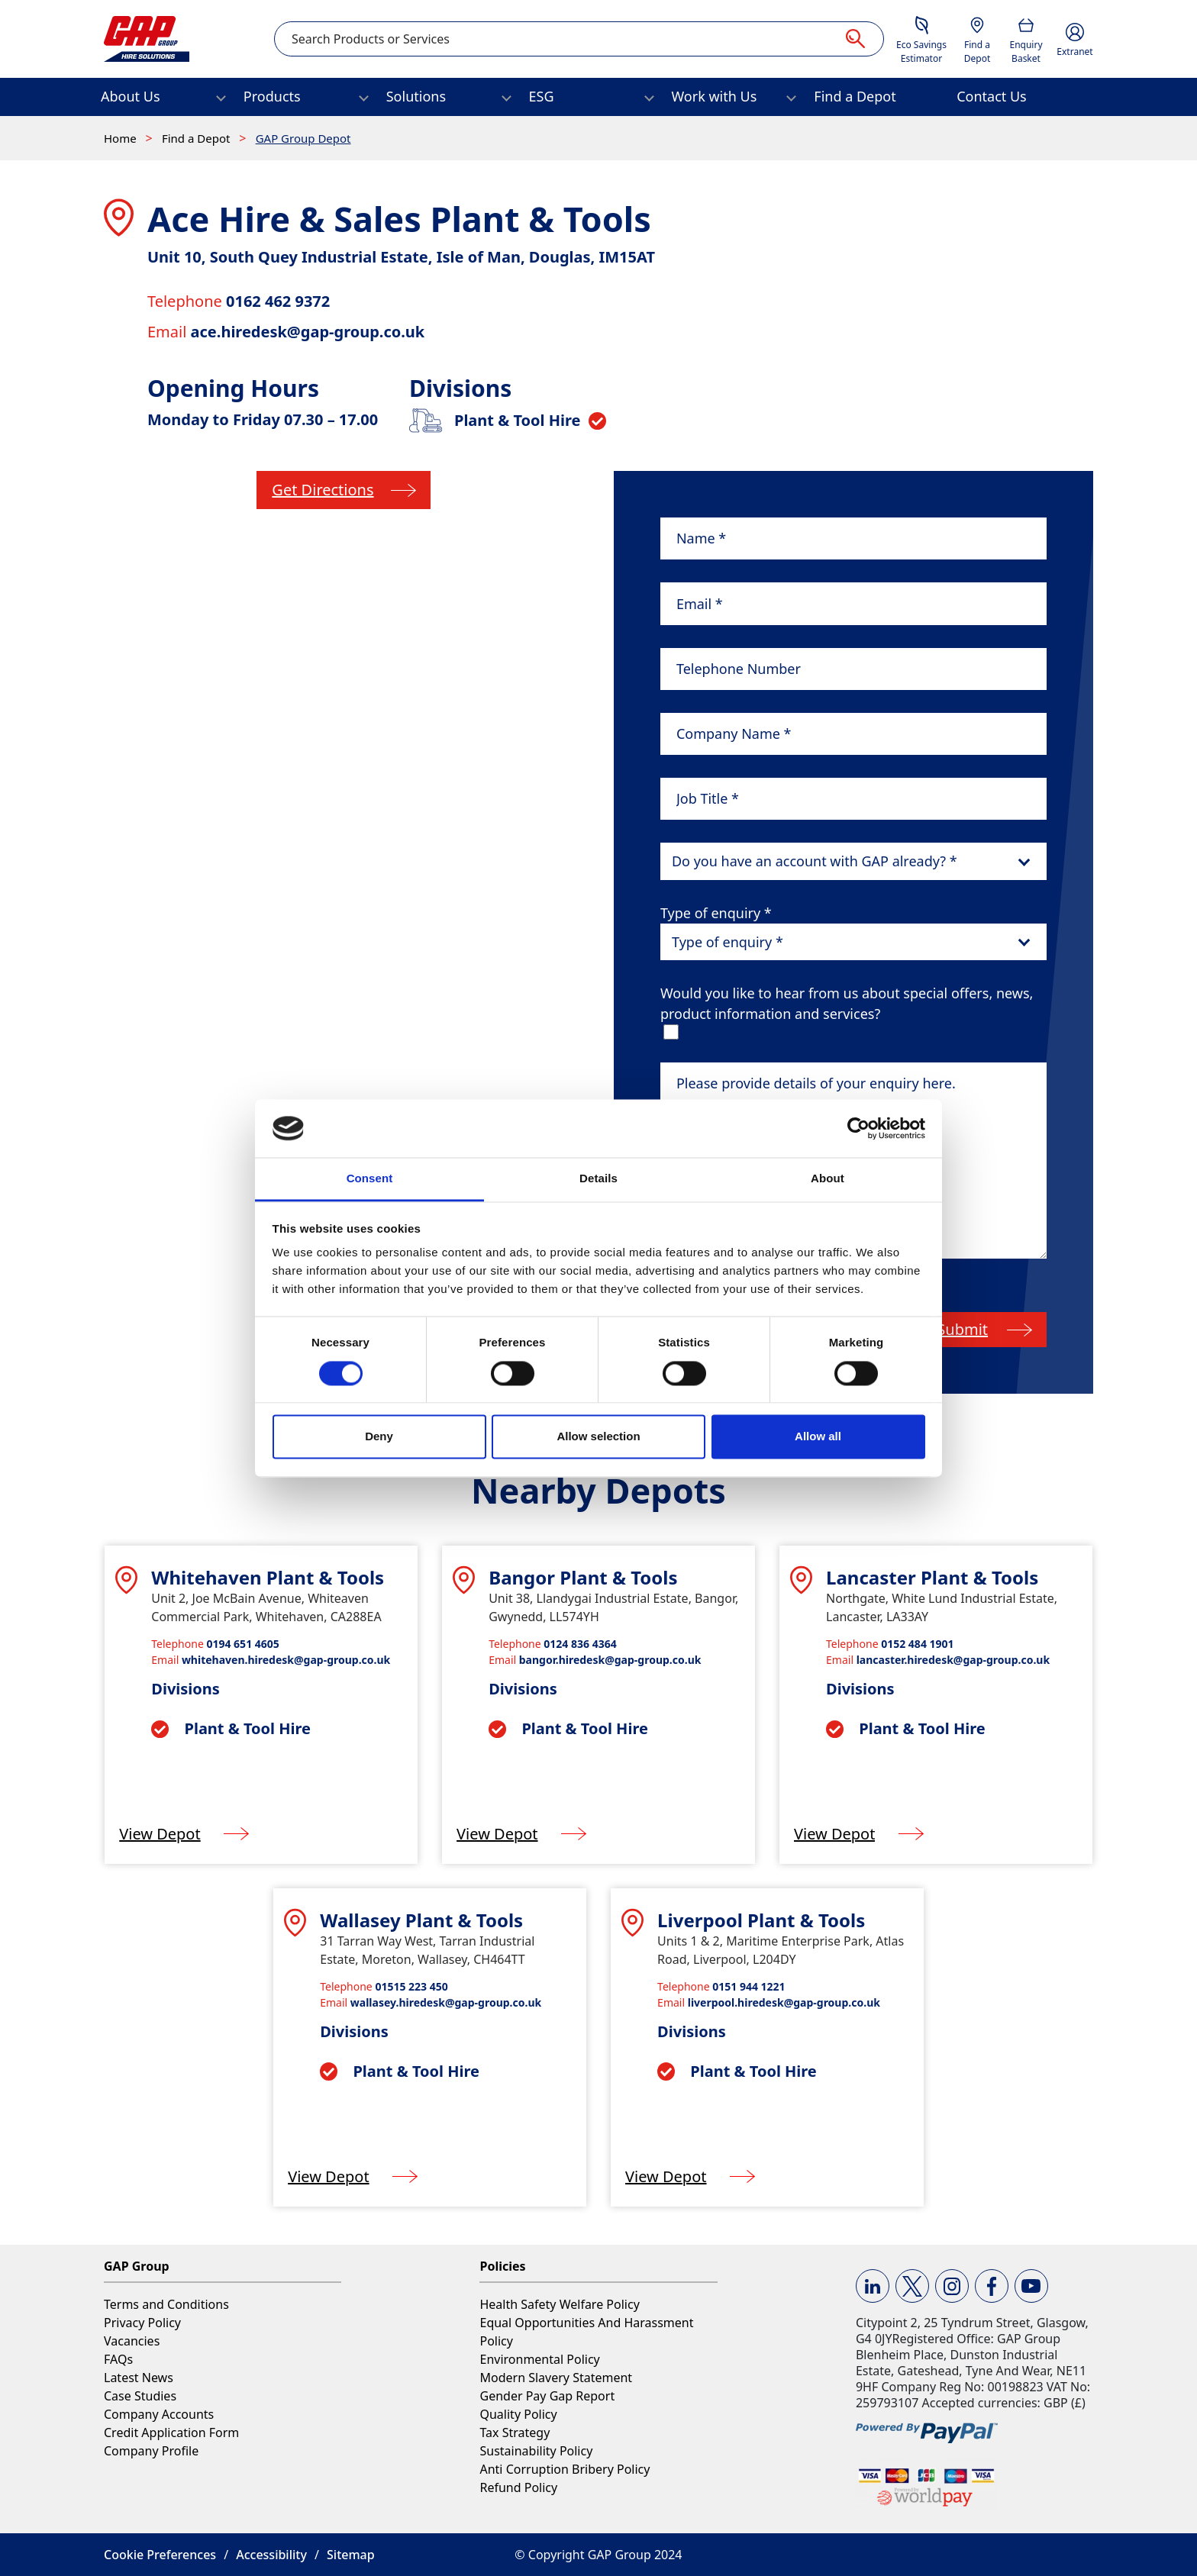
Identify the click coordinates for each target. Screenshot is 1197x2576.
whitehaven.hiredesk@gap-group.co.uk (286, 1659)
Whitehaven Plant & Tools (267, 1577)
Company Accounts (159, 2414)
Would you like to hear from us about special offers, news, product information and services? (846, 1003)
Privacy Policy (142, 2322)
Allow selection (598, 1436)
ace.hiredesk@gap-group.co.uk (308, 331)
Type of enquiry (716, 913)
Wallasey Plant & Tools (421, 1920)
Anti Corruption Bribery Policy (564, 2469)
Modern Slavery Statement (555, 2377)
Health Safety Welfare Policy (559, 2304)
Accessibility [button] (271, 2554)
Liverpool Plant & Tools (761, 1920)
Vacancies (132, 2341)
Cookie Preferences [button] (160, 2554)
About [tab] (827, 1178)
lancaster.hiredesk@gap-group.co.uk (953, 1659)
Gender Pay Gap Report (547, 2395)
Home (122, 138)
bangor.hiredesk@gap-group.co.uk (610, 1659)
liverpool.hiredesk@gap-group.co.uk (784, 2002)
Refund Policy (518, 2487)
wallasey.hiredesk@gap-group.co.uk (445, 2002)
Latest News (138, 2377)
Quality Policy (518, 2414)
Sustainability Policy (535, 2450)
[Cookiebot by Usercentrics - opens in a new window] (858, 1128)
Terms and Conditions (166, 2304)
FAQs (118, 2359)
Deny (379, 1436)
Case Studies (140, 2395)
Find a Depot (197, 138)
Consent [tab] (370, 1178)
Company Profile (151, 2450)
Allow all (818, 1436)
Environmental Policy (539, 2359)
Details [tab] (598, 1178)
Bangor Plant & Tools (583, 1577)
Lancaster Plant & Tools (932, 1577)
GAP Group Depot (303, 138)
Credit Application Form (171, 2432)
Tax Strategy (514, 2432)
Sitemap (351, 2554)
